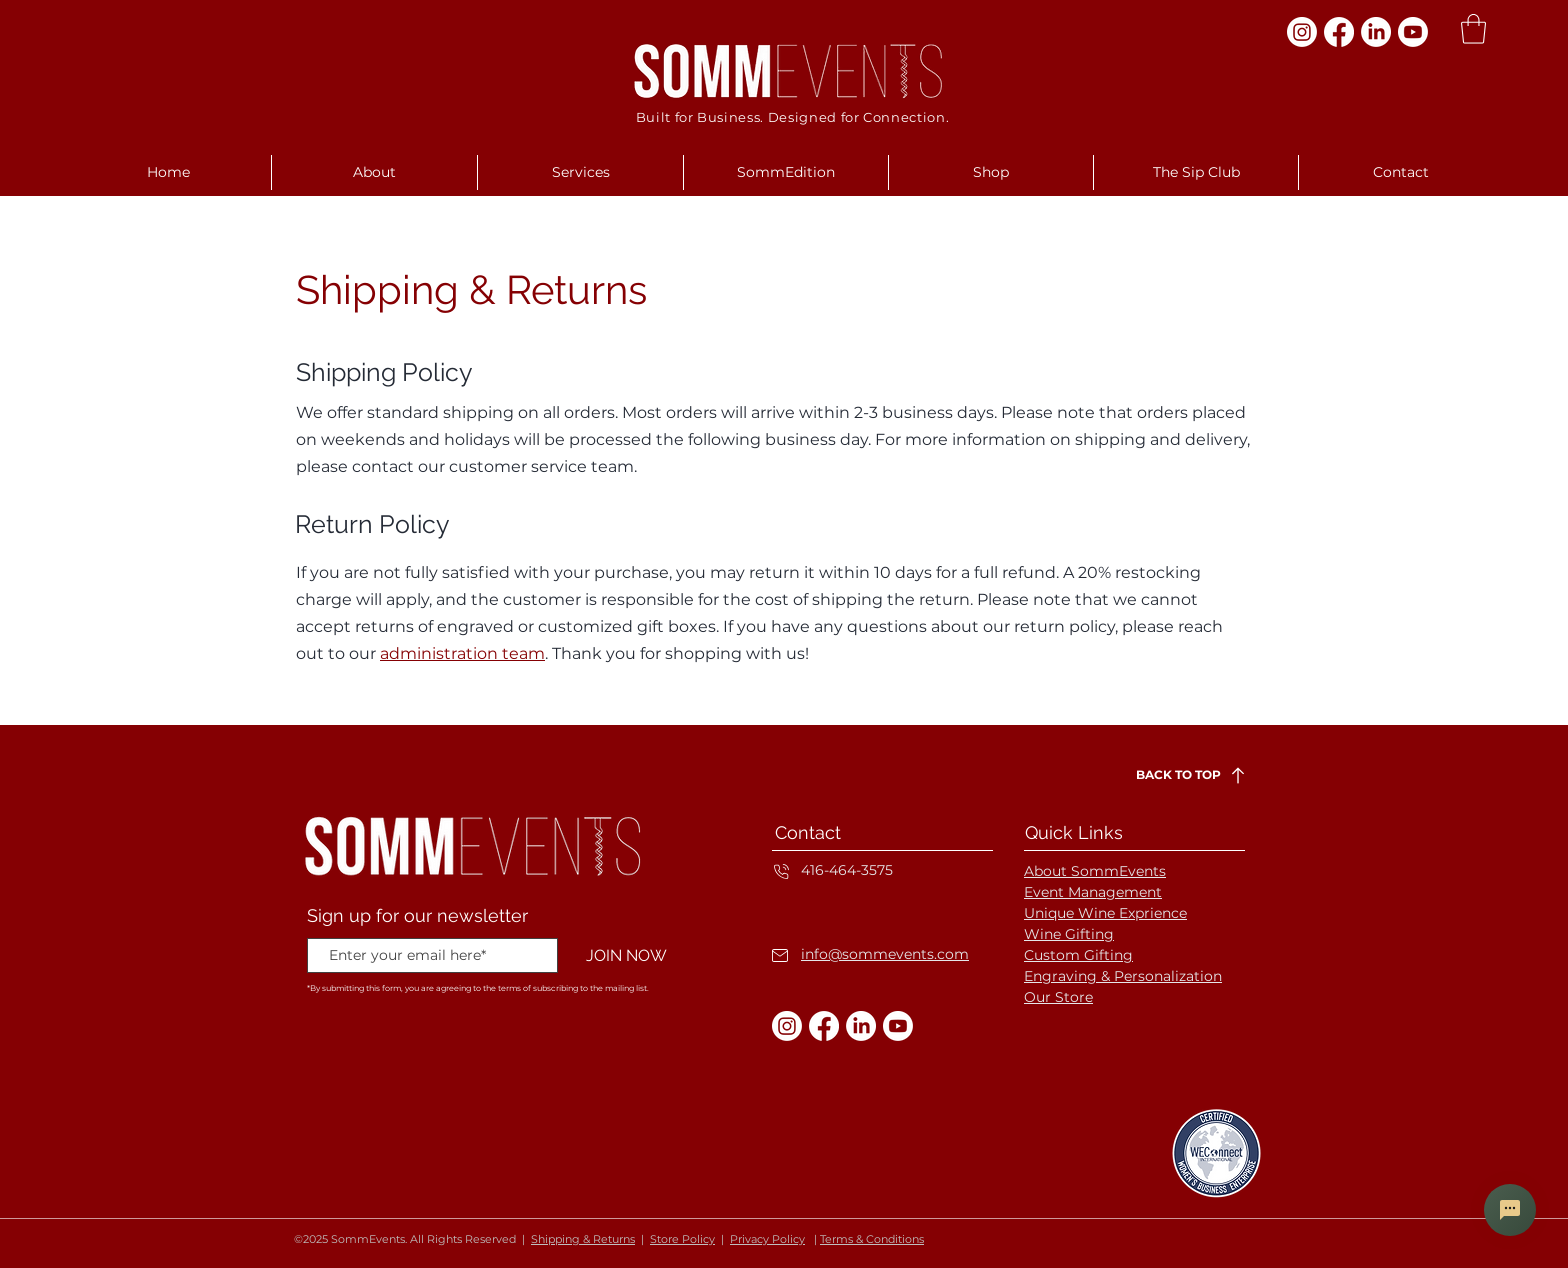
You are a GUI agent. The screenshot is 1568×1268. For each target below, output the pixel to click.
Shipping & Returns (583, 1239)
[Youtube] (1413, 32)
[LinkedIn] (1376, 32)
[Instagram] (1302, 32)
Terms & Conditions (872, 1239)
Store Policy (682, 1239)
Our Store (1058, 997)
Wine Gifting (1069, 934)
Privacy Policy (767, 1239)
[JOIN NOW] (626, 956)
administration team (462, 653)
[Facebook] (1339, 32)
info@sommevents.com (885, 954)
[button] (1473, 29)
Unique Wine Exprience (1105, 913)
